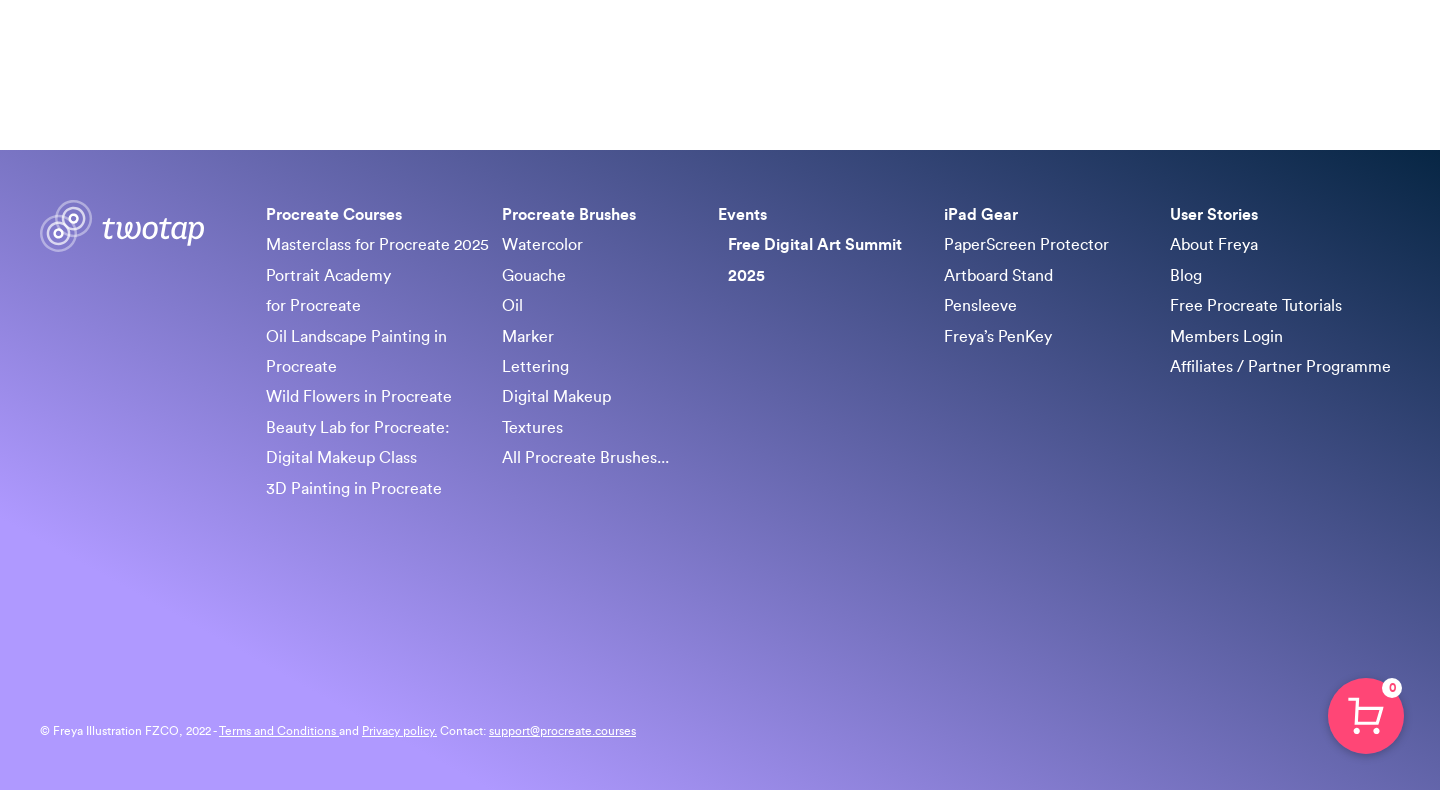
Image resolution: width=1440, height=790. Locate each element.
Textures (532, 428)
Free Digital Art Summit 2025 (815, 260)
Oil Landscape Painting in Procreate (356, 352)
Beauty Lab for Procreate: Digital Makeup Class (358, 443)
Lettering (535, 367)
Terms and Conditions (279, 731)
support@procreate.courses (562, 731)
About (1253, 50)
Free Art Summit (1049, 50)
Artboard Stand (998, 276)
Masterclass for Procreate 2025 (377, 245)
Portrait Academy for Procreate (328, 291)
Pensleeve (980, 306)
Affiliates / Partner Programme (1280, 367)
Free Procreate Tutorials (1256, 306)
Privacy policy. (399, 731)
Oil (512, 306)
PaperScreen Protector (1026, 245)
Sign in (1370, 50)
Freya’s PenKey (998, 337)
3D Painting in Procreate (354, 489)
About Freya (1214, 245)
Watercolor (542, 245)
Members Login (1226, 337)
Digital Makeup (556, 397)
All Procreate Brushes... (585, 458)
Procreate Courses (738, 50)
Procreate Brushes (897, 50)
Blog (1186, 276)
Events (742, 215)
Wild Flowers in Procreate (359, 397)
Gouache (534, 276)
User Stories (1214, 215)
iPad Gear (1170, 50)
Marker (528, 337)
